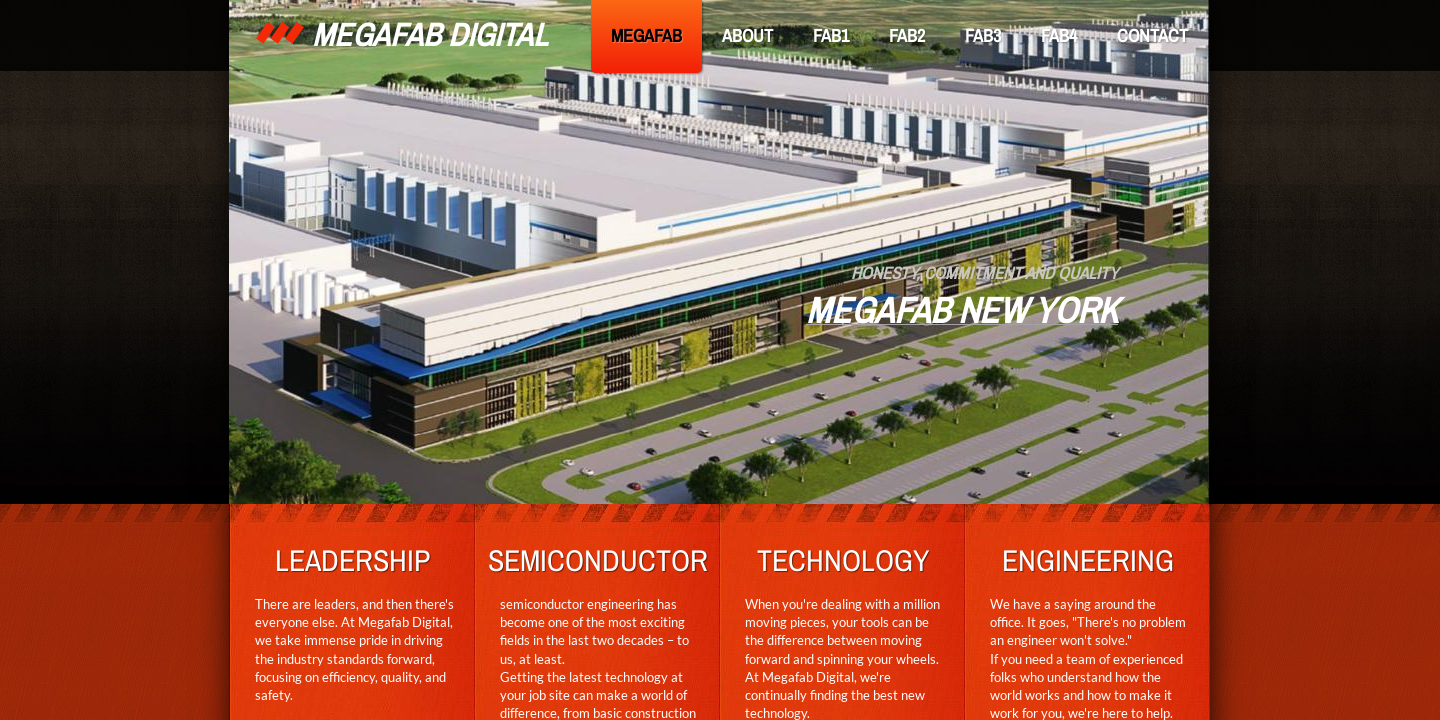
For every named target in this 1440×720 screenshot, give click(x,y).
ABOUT (747, 35)
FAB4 (1059, 35)
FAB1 (831, 35)
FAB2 (907, 35)
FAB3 (983, 35)
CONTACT (1152, 35)
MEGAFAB (646, 35)
